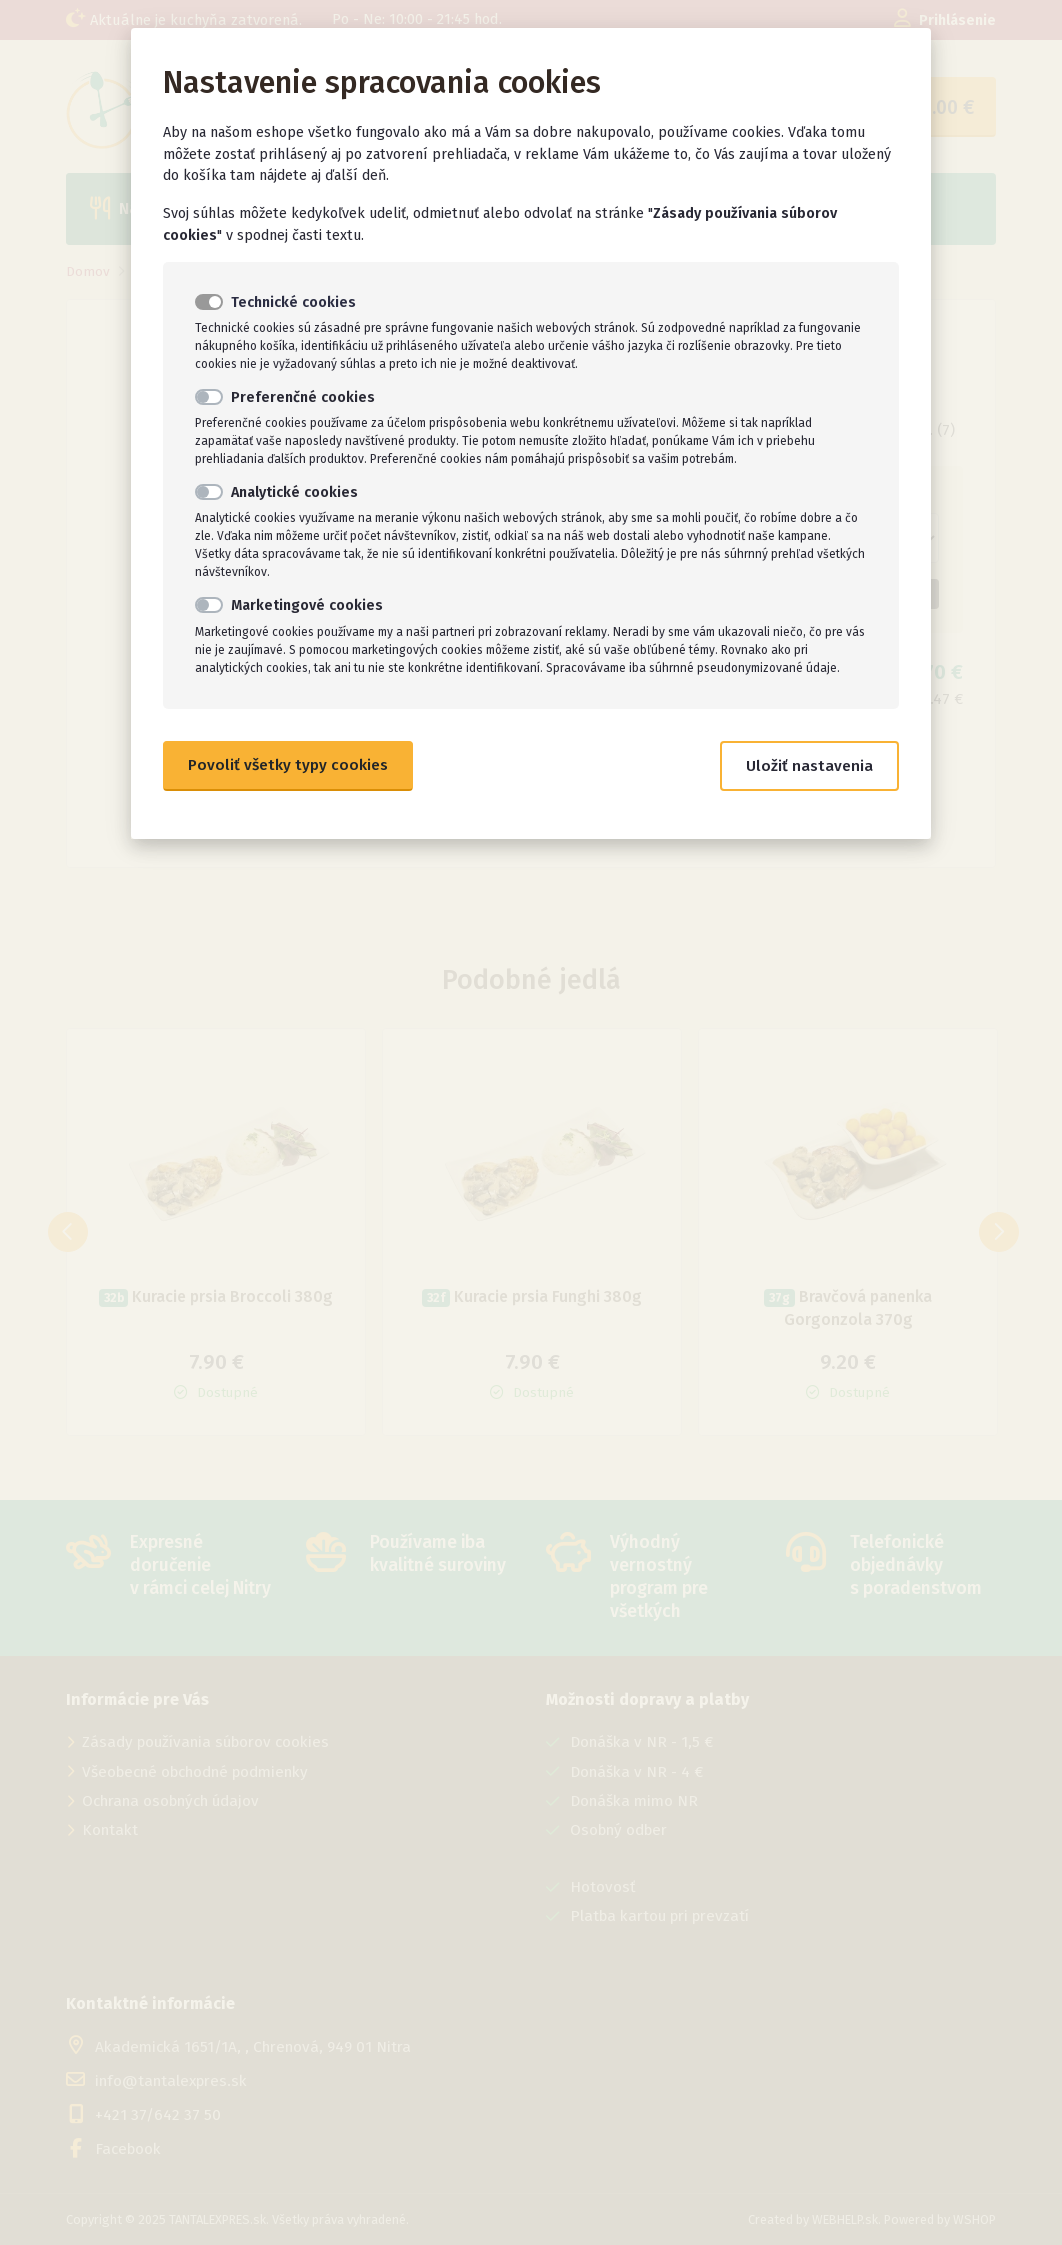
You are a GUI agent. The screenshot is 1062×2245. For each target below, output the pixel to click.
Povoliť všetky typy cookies (288, 765)
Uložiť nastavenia (809, 766)
